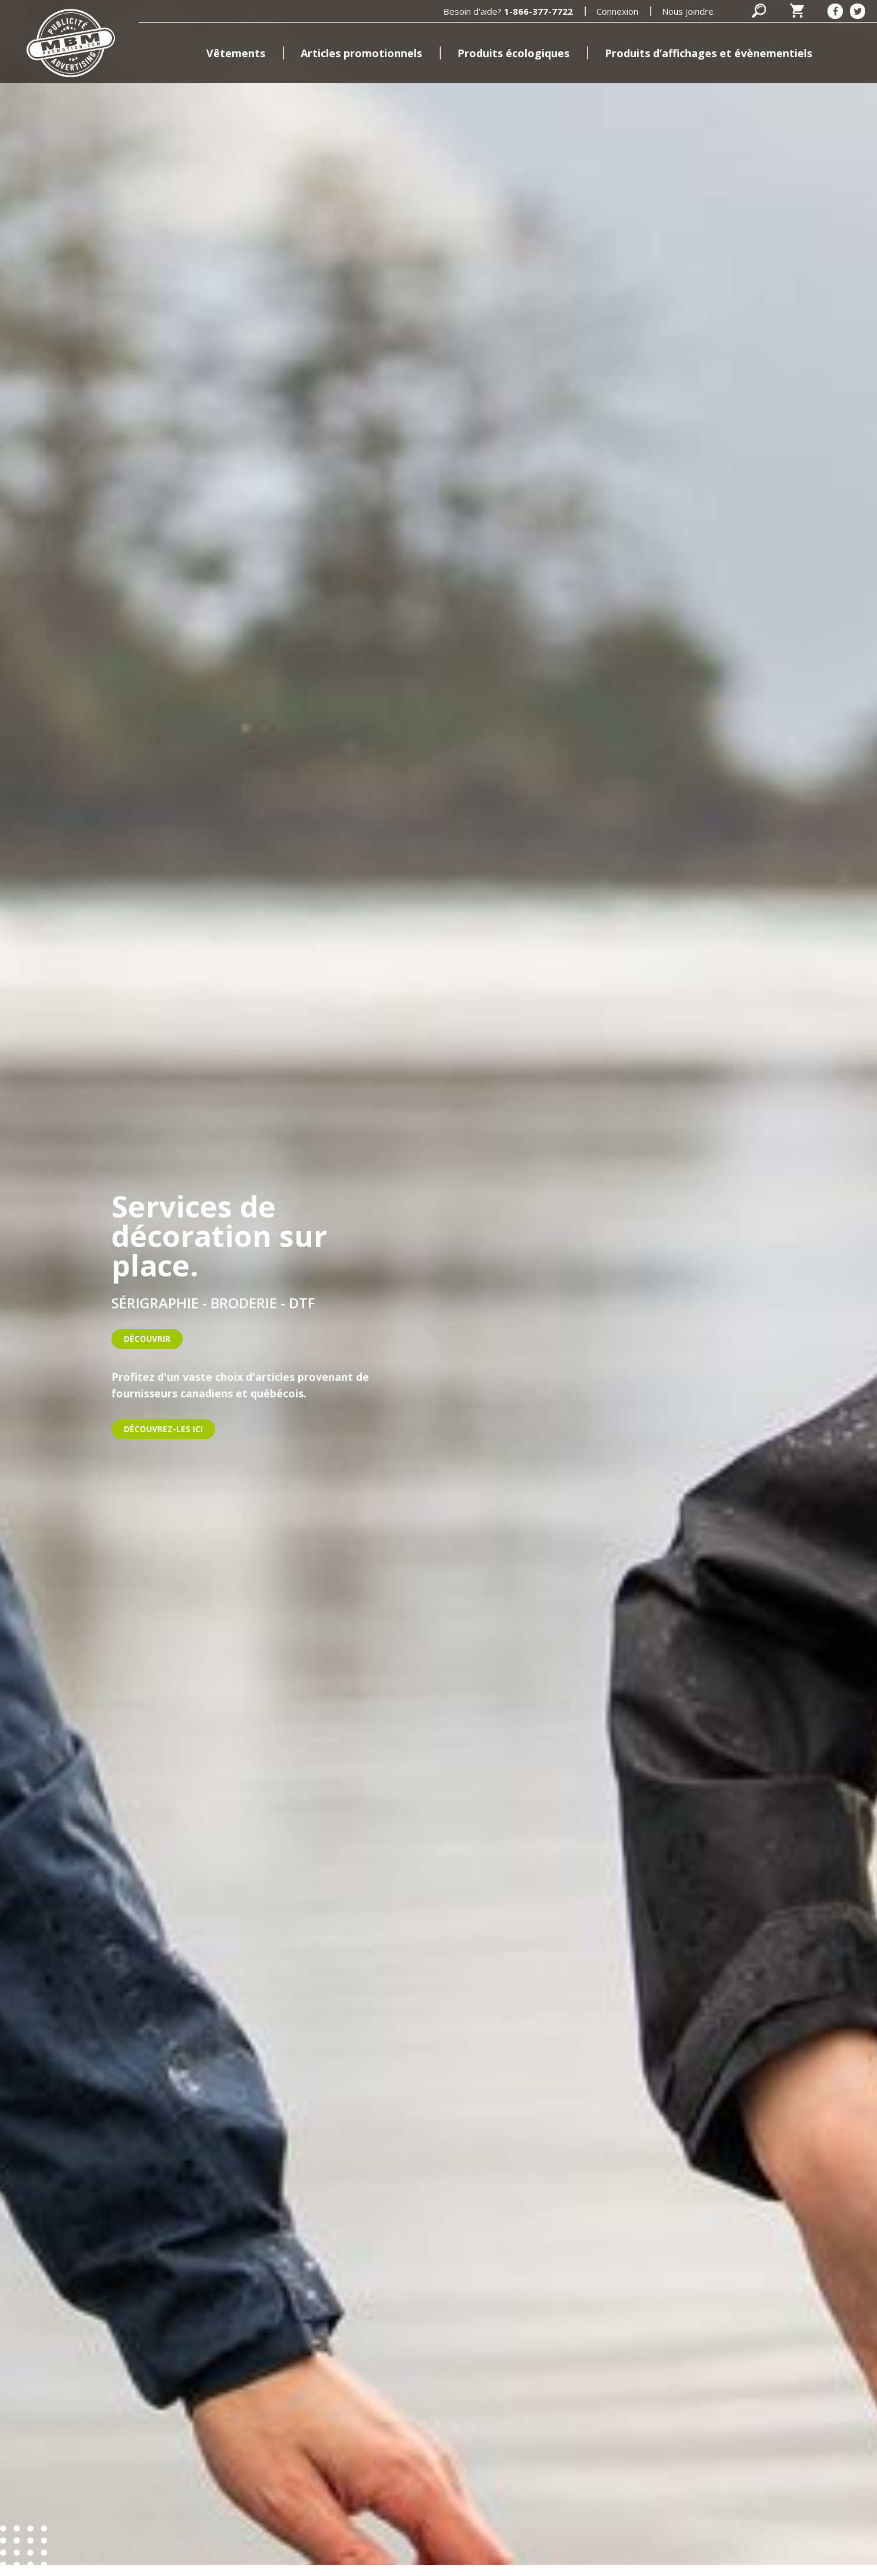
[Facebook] (835, 11)
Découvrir (147, 1338)
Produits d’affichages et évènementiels (708, 53)
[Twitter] (857, 11)
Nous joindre (688, 11)
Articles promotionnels (361, 53)
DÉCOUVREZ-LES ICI (163, 1429)
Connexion (617, 11)
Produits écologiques (513, 53)
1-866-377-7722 (538, 11)
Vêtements (235, 53)
